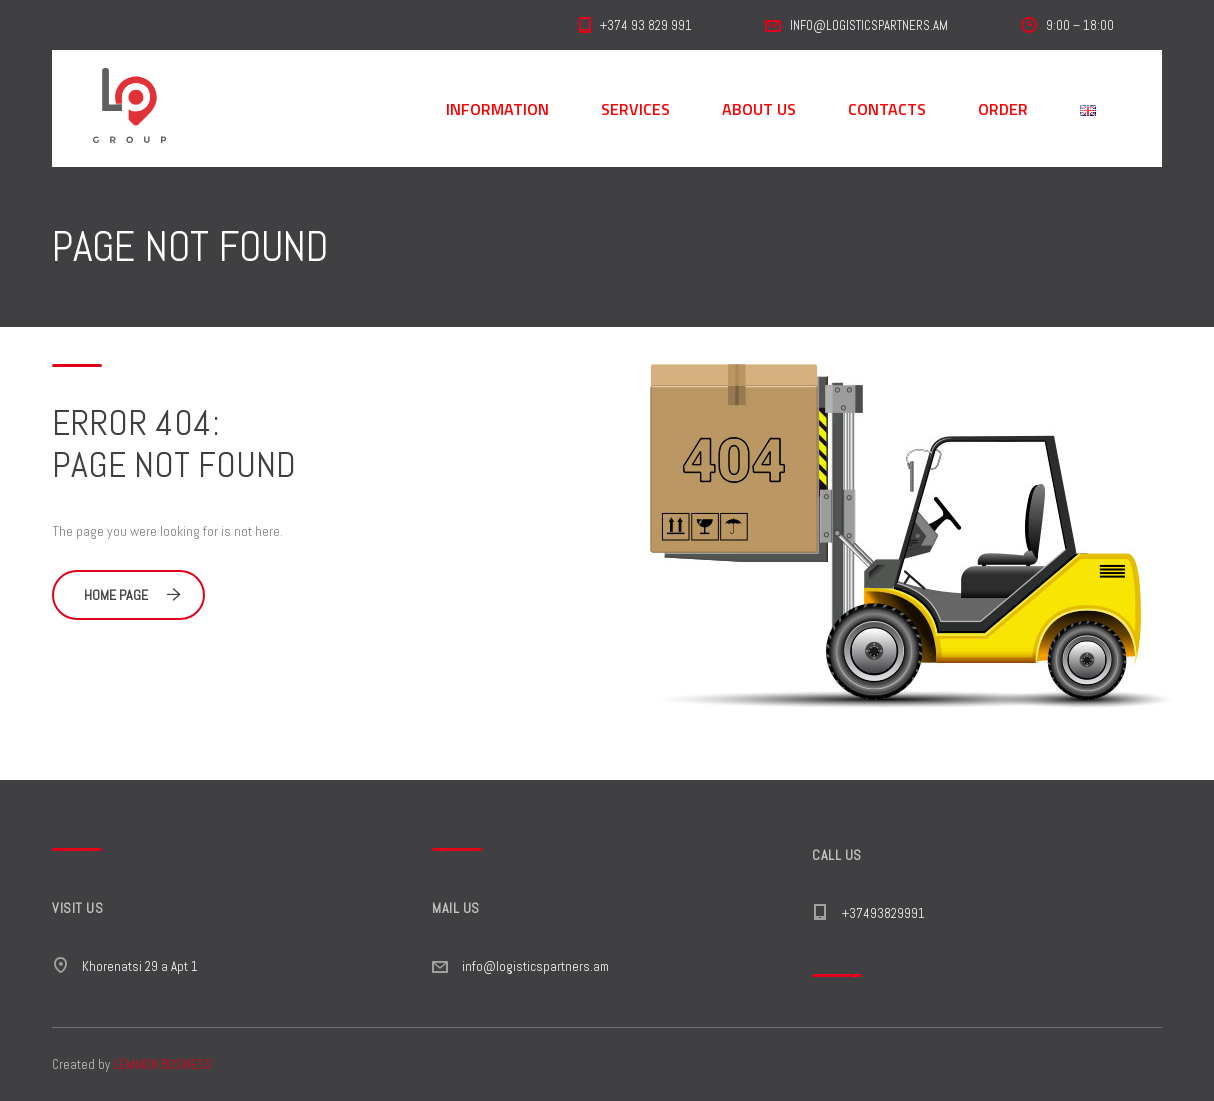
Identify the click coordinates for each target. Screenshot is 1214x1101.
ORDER (1003, 109)
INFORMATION (497, 109)
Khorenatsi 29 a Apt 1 (140, 966)
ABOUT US (759, 109)
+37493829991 (883, 913)
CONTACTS (887, 109)
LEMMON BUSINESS (162, 1064)
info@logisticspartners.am (535, 966)
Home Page (132, 595)
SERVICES (635, 109)
